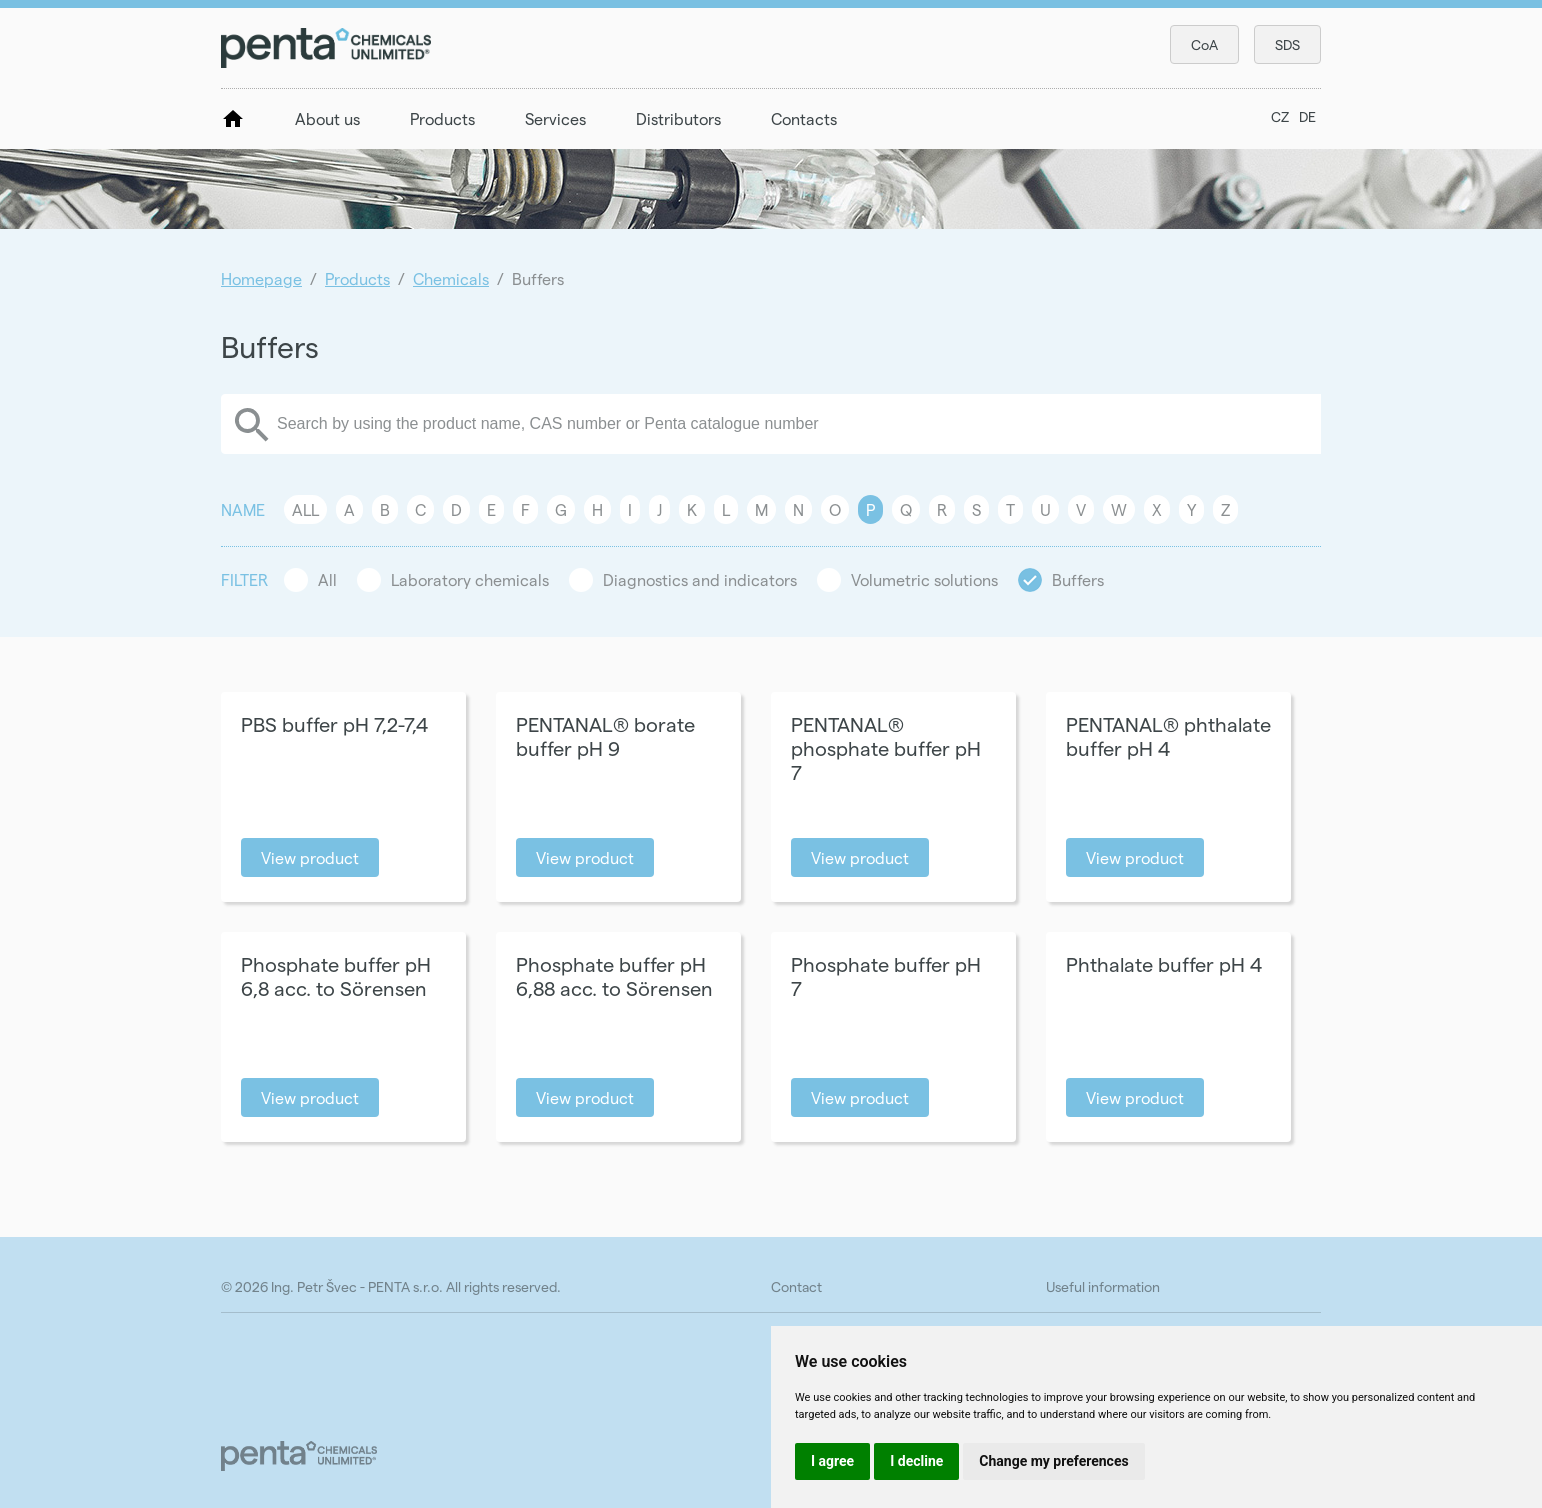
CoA (1204, 44)
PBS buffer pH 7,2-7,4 (334, 724)
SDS (1287, 44)
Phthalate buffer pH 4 (1164, 964)
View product (310, 857)
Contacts (804, 118)
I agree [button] (832, 1461)
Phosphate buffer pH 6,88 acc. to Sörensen (614, 976)
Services (555, 118)
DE (1307, 116)
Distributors (678, 118)
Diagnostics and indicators (700, 579)
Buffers (1078, 579)
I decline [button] (916, 1461)
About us (327, 118)
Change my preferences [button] (1053, 1461)
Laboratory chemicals (470, 579)
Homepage (261, 278)
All (305, 509)
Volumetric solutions (924, 579)
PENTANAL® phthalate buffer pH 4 (1168, 736)
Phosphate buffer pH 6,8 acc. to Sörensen (336, 976)
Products (442, 118)
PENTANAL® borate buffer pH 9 (605, 736)
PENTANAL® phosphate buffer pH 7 (886, 748)
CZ (1280, 116)
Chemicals (451, 278)
